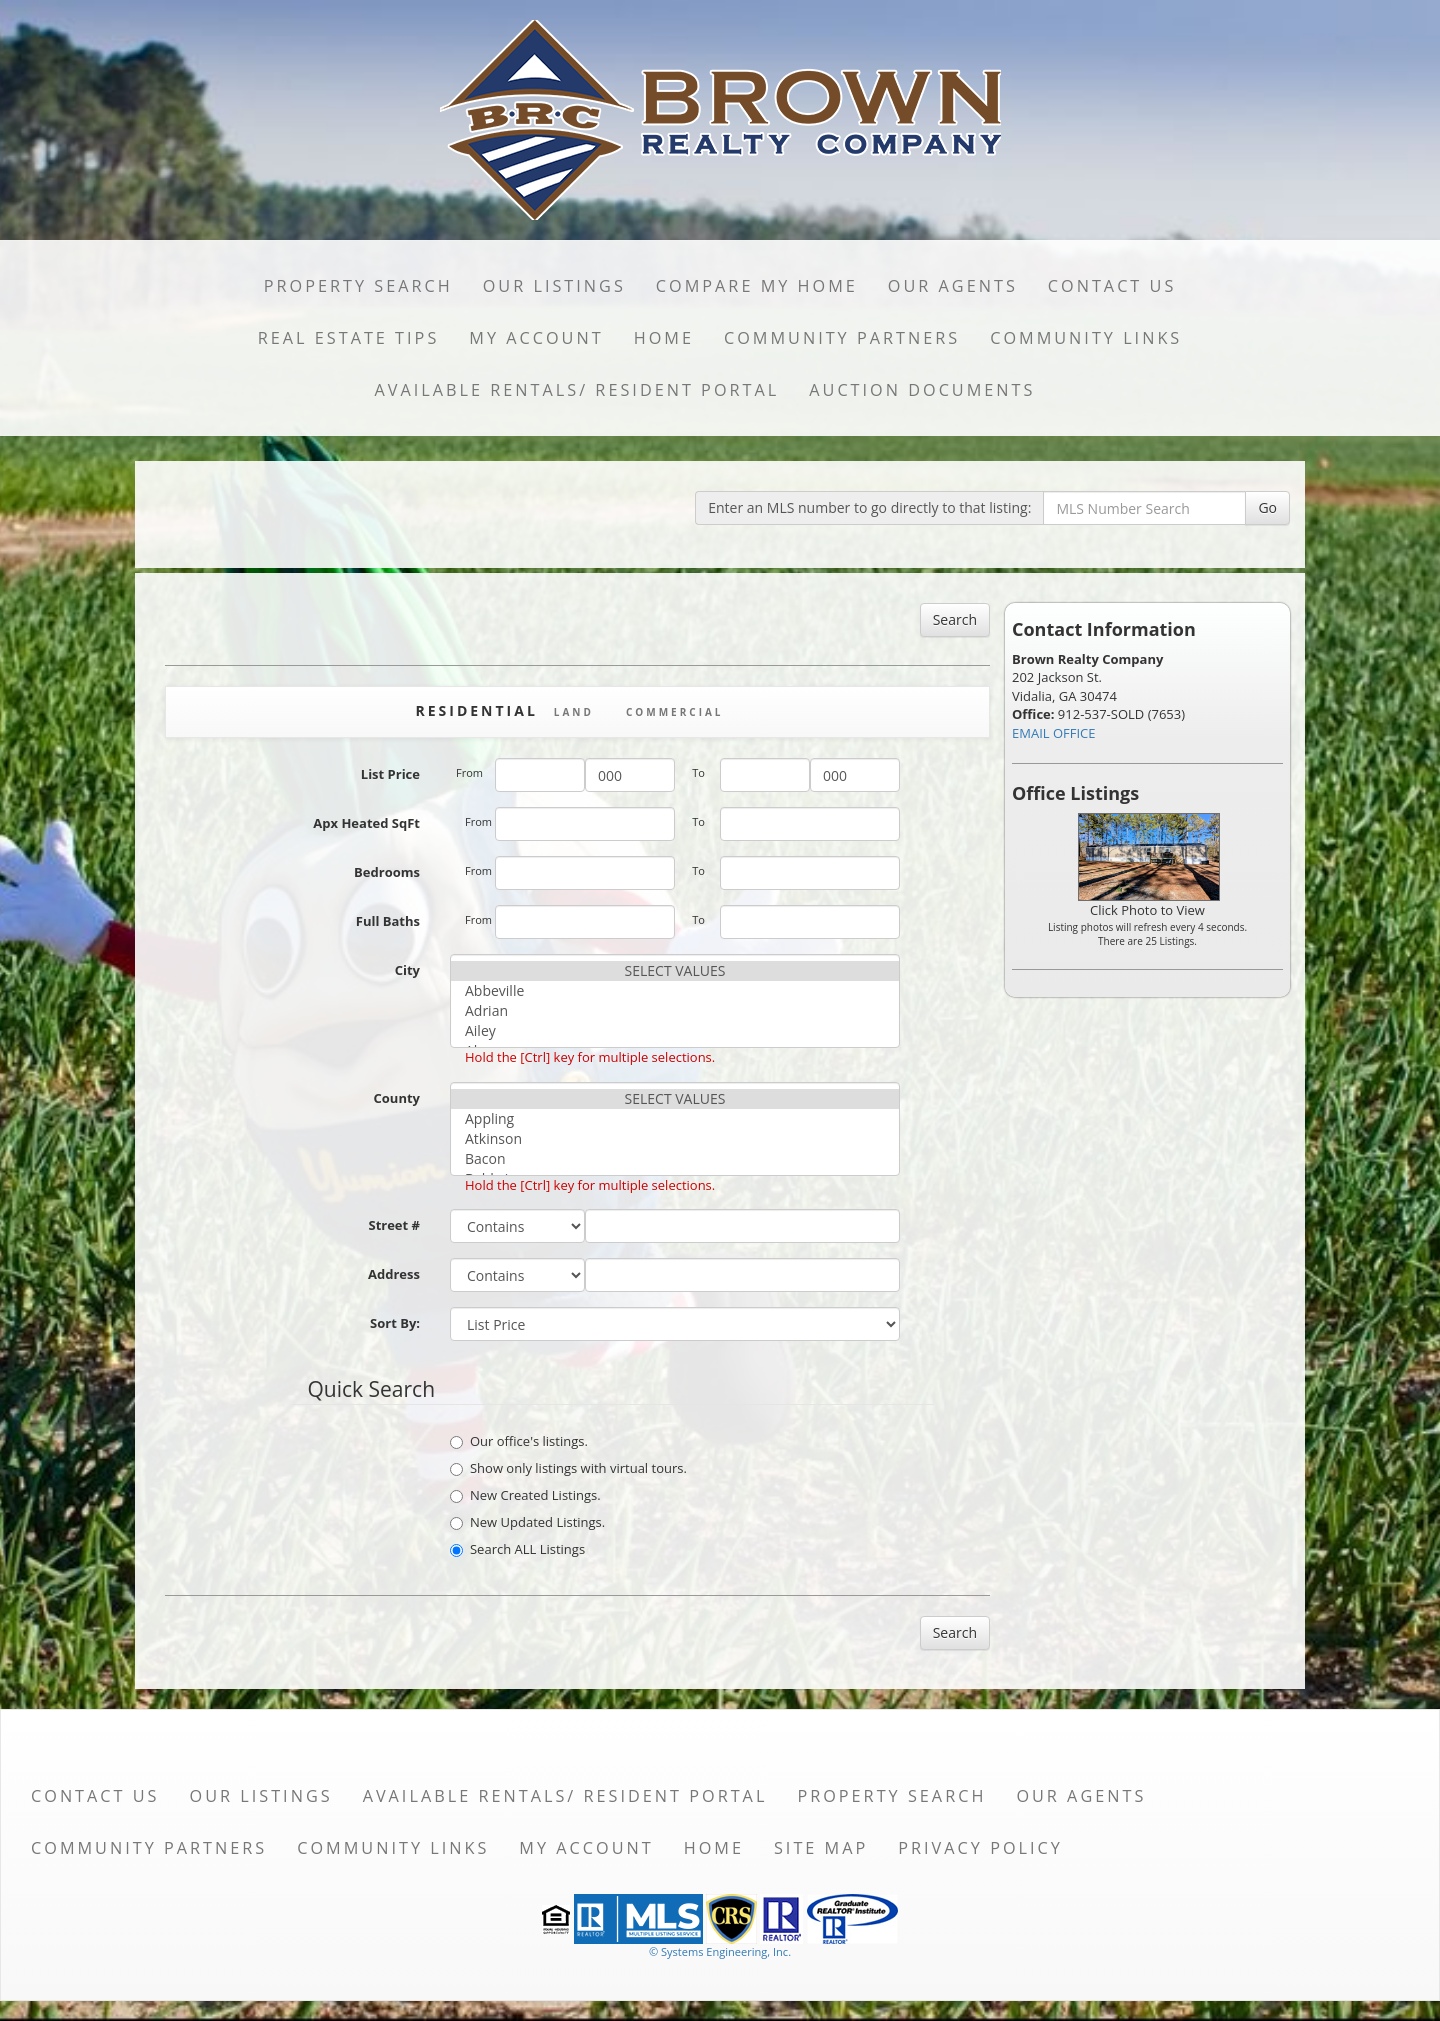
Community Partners (842, 338)
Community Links (1086, 338)
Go (1267, 507)
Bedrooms (387, 872)
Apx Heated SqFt (366, 823)
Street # (394, 1225)
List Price (390, 774)
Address (394, 1274)
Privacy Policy (980, 1848)
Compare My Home (757, 286)
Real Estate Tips (349, 338)
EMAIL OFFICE (1054, 733)
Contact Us (1112, 286)
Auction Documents (922, 390)
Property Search (358, 286)
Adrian (675, 1011)
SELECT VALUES (675, 971)
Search (955, 619)
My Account (536, 338)
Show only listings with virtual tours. (568, 1468)
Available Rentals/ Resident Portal (577, 390)
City (407, 970)
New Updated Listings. (527, 1522)
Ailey (675, 1031)
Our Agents (953, 286)
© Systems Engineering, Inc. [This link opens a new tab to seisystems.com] (720, 1951)
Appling (675, 1119)
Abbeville (675, 991)
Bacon (675, 1159)
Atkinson (675, 1139)
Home (664, 338)
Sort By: (395, 1323)
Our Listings (554, 286)
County (397, 1098)
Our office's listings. (519, 1441)
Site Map (821, 1848)
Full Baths (388, 921)
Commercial (675, 712)
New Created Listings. (525, 1495)
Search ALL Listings (517, 1549)
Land (574, 712)
